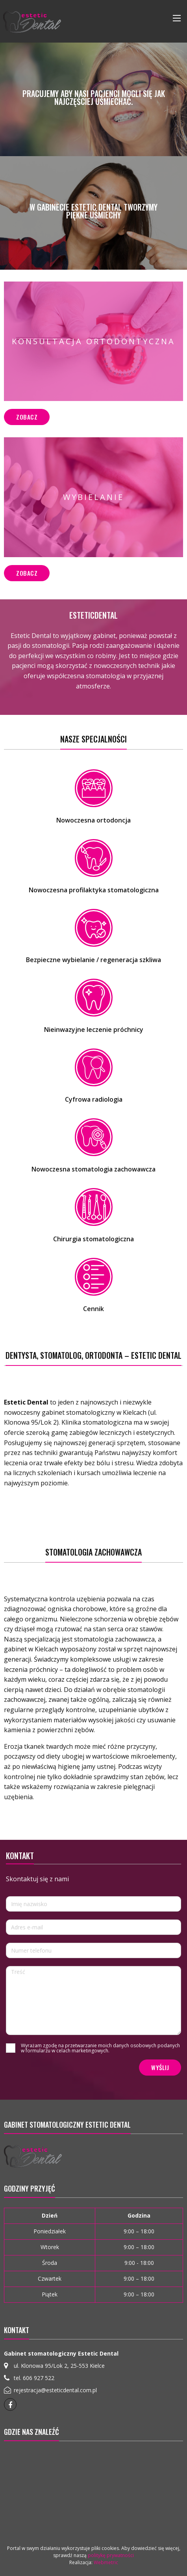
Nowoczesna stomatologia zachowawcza (93, 1169)
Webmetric (106, 2562)
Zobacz (26, 416)
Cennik (93, 1308)
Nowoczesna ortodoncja (93, 820)
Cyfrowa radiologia (93, 1099)
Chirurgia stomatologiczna (93, 1239)
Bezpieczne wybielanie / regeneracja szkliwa (93, 959)
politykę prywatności (111, 2555)
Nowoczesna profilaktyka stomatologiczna (94, 890)
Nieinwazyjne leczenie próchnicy (93, 1029)
